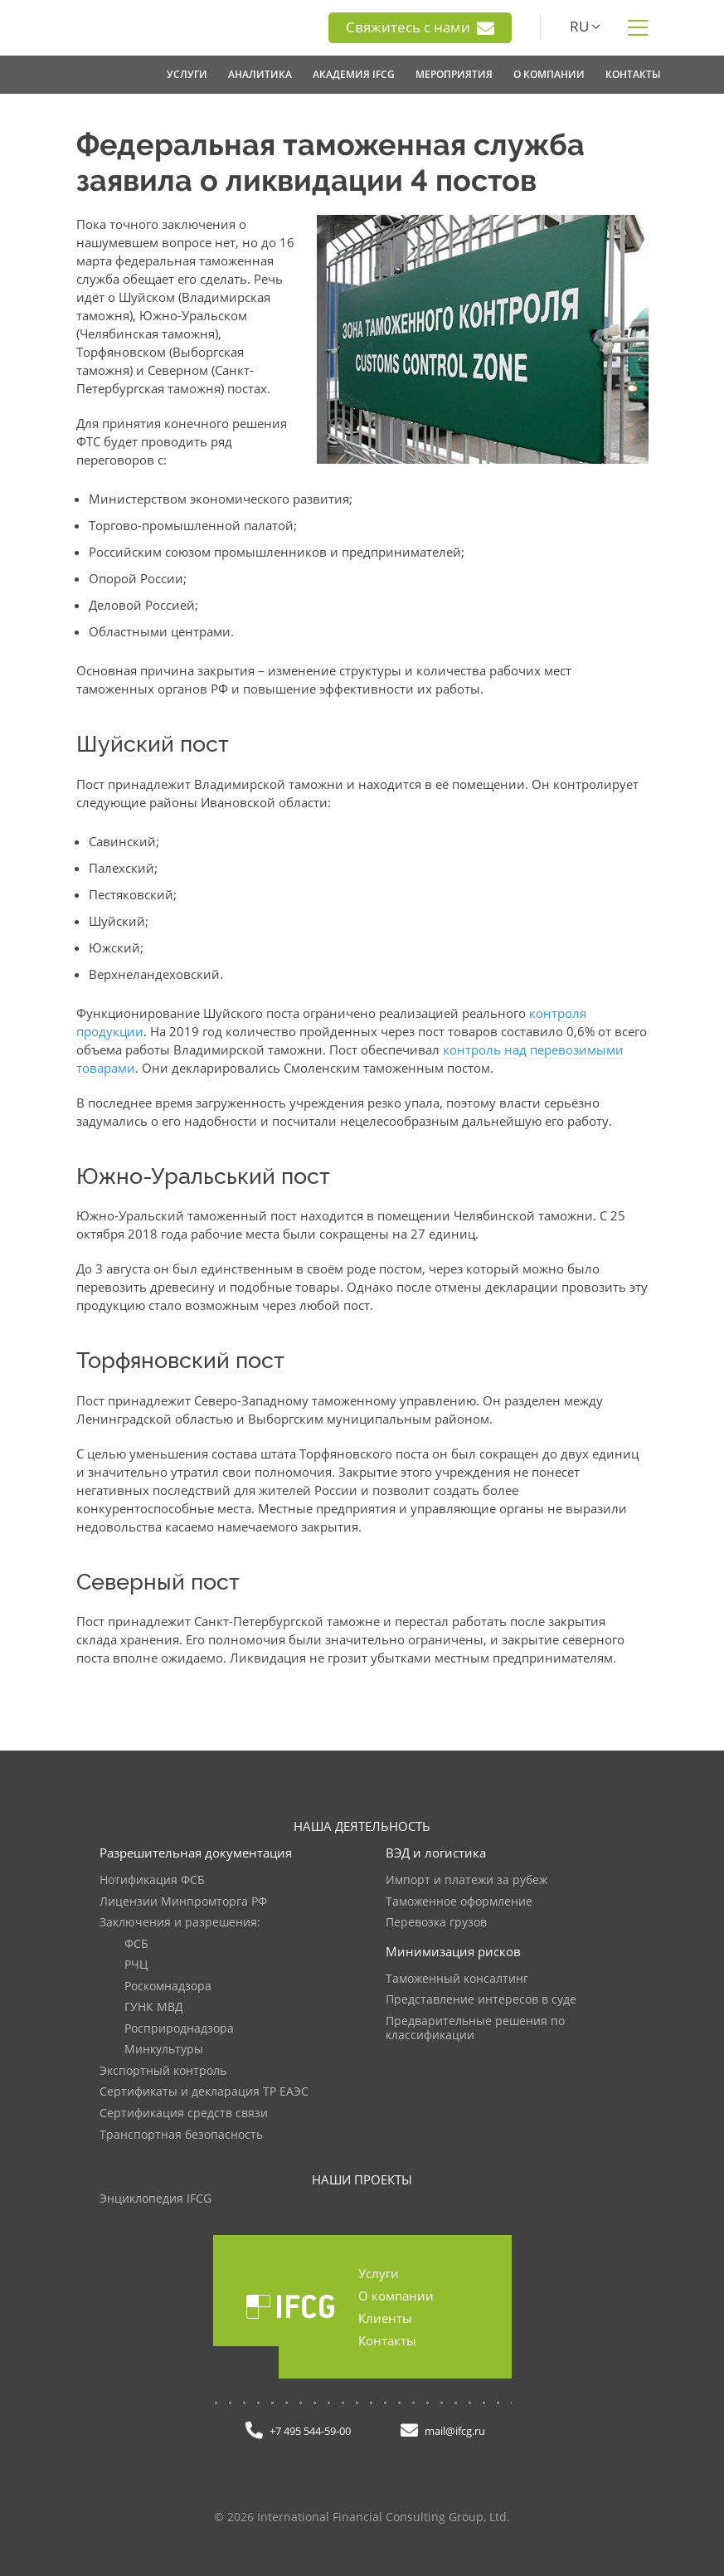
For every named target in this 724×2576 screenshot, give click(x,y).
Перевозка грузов (436, 1923)
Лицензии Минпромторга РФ (183, 1902)
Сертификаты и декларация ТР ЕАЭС (204, 2092)
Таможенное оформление (459, 1902)
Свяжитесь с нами (420, 27)
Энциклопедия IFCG (155, 2199)
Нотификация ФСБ (152, 1880)
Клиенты (385, 2318)
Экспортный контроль (163, 2071)
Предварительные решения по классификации (475, 2028)
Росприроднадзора (179, 2029)
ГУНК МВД (153, 2007)
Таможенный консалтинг (457, 1979)
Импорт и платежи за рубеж (466, 1880)
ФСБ (136, 1944)
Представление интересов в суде (481, 2000)
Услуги (378, 2273)
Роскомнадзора (167, 1986)
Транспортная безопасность (181, 2135)
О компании (396, 2295)
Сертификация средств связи (184, 2113)
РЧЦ (136, 1965)
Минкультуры (163, 2050)
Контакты (387, 2340)
